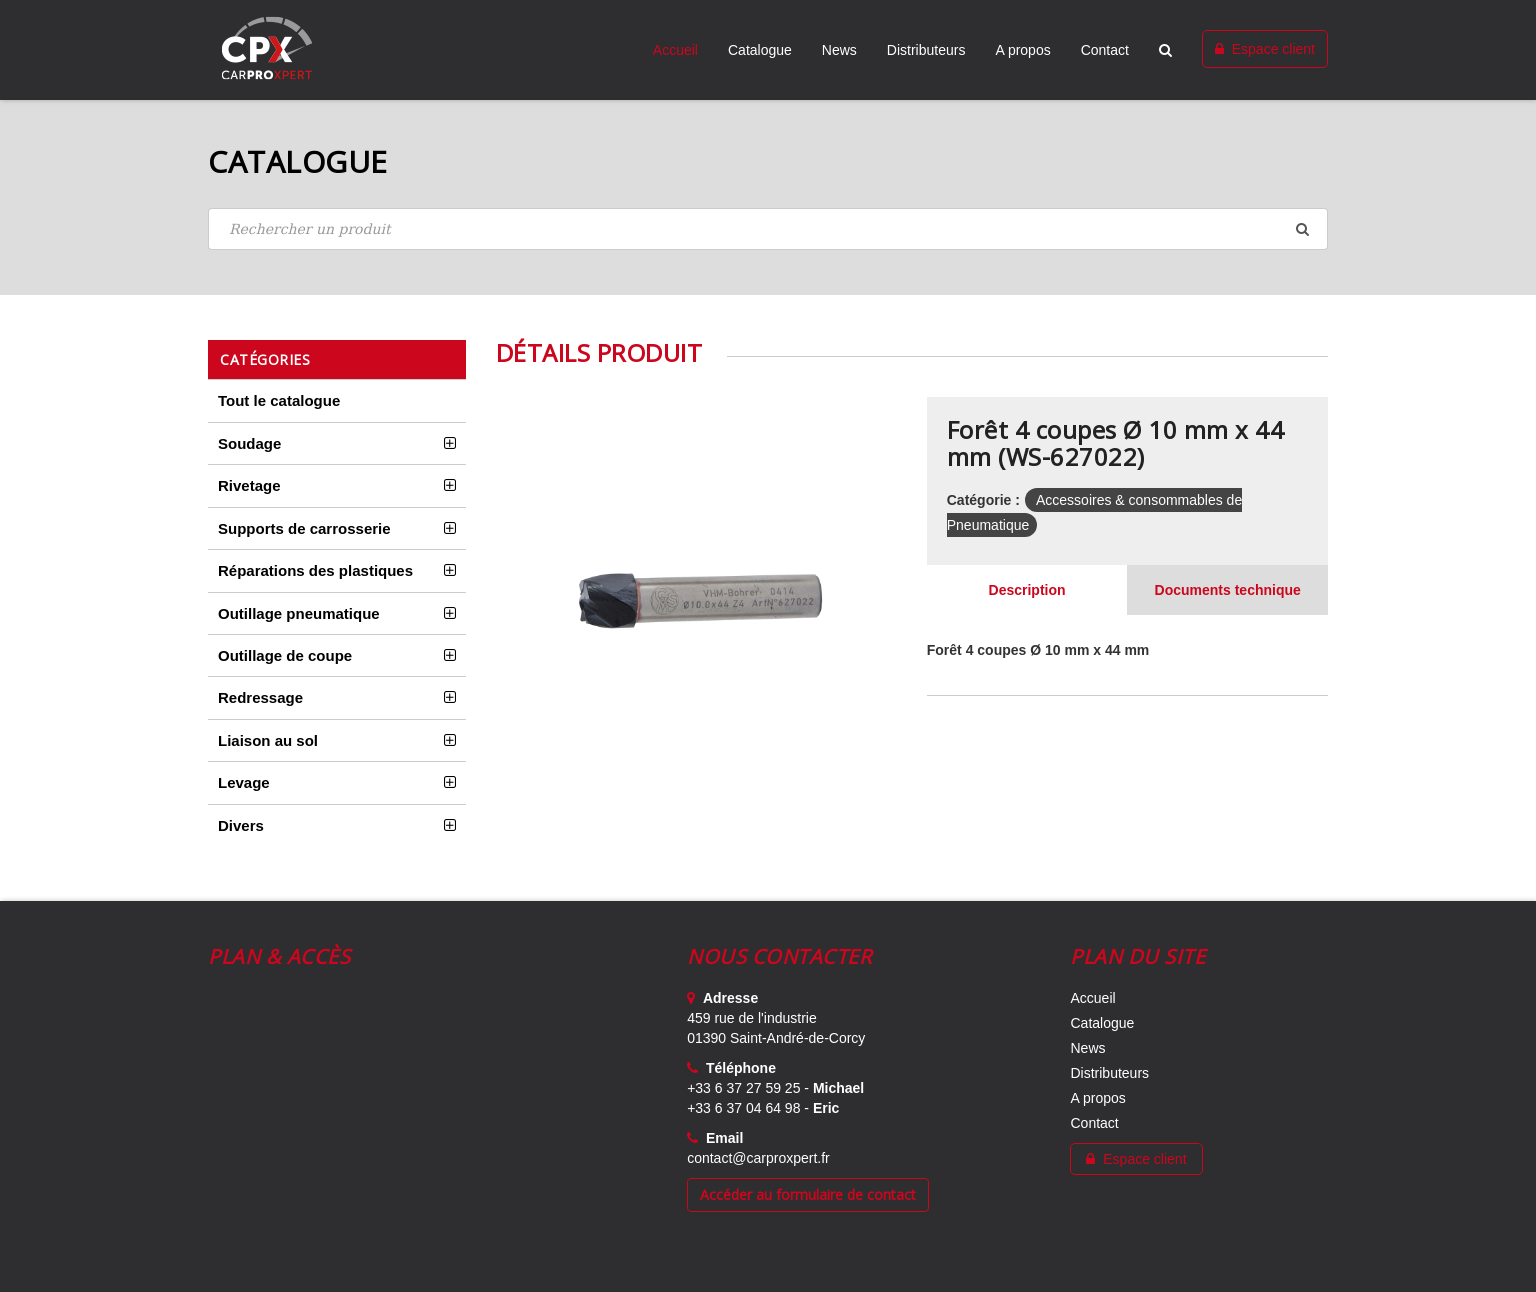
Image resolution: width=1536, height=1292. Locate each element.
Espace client (1265, 49)
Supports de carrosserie (304, 528)
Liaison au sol (268, 740)
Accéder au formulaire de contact (808, 1194)
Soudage (249, 443)
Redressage (260, 697)
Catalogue (760, 50)
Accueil (675, 50)
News (839, 50)
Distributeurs (926, 50)
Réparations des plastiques (315, 570)
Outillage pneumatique (299, 613)
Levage (244, 782)
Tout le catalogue (279, 400)
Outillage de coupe (285, 655)
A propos (1022, 50)
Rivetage (249, 485)
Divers (241, 825)
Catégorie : (983, 500)
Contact (1105, 50)
